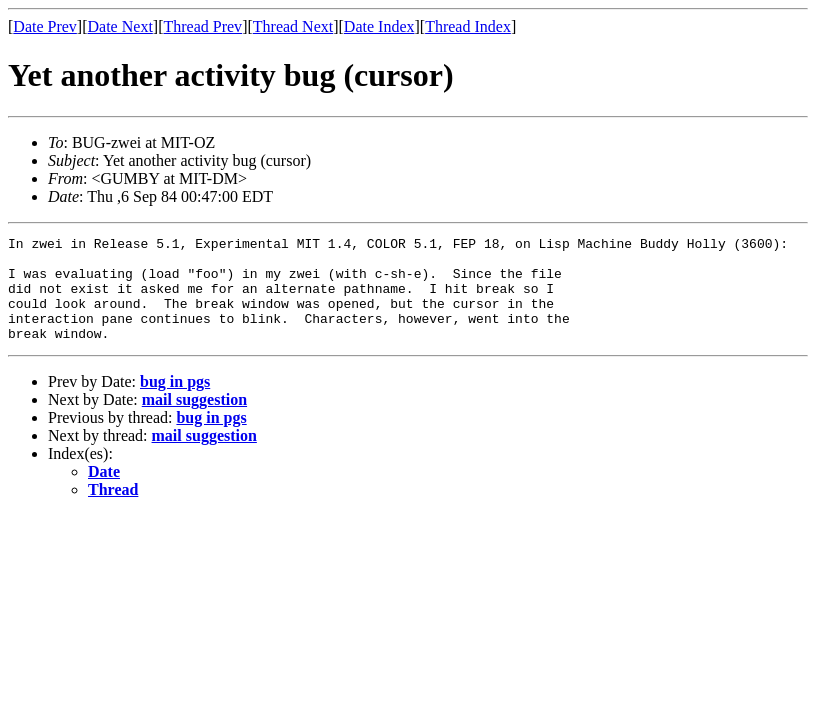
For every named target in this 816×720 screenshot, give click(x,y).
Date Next (120, 26)
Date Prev (45, 26)
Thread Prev (202, 26)
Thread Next (293, 26)
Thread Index (468, 26)
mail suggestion (194, 420)
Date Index (379, 26)
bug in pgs (175, 402)
